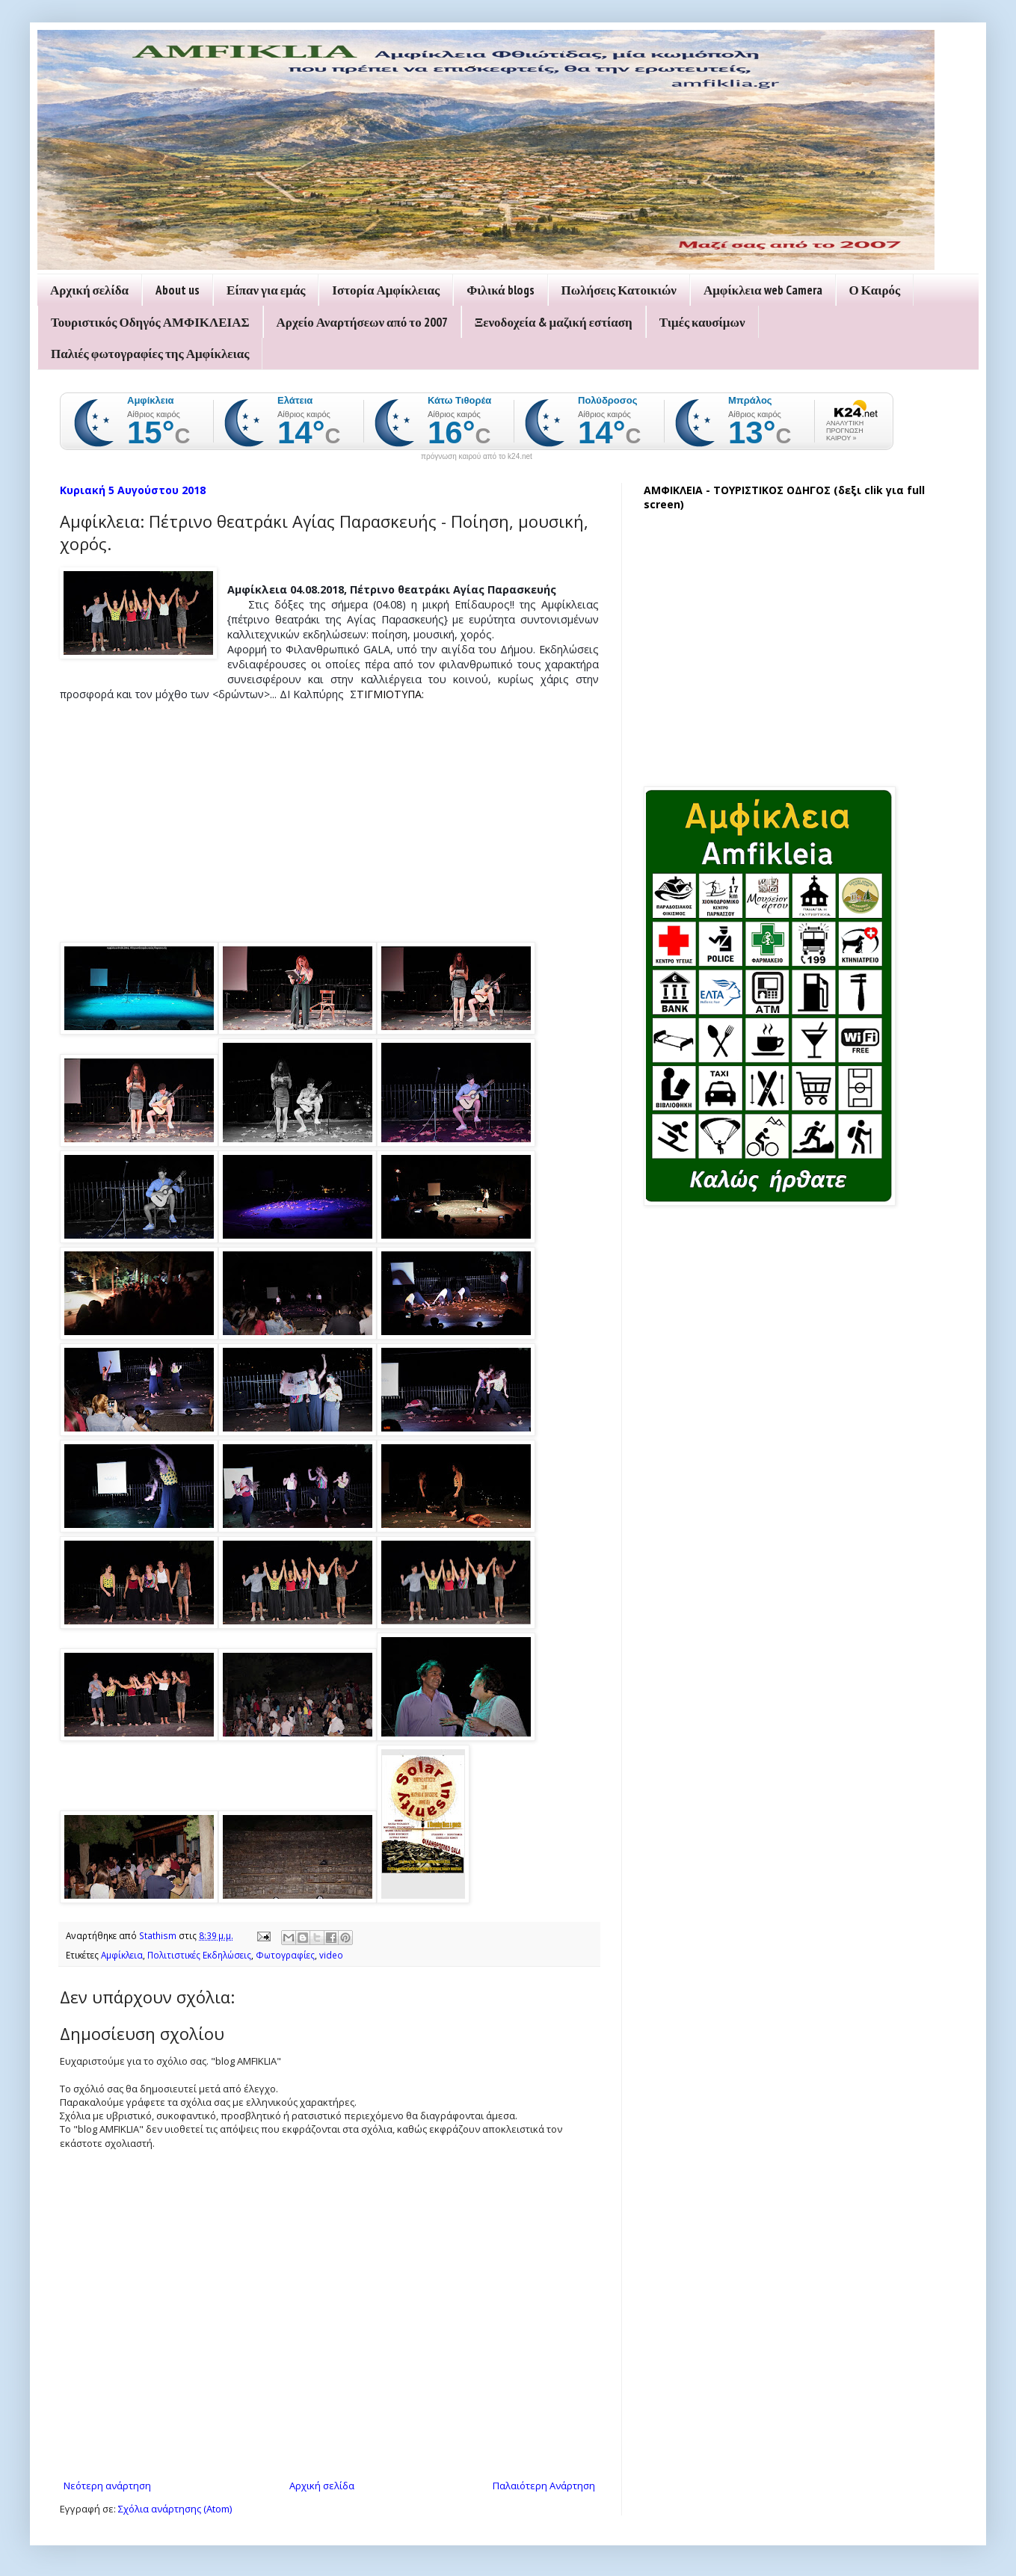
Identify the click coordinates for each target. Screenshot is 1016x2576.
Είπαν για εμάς (266, 290)
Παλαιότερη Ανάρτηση (544, 2485)
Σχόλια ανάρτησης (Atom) (175, 2508)
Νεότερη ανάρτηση (107, 2485)
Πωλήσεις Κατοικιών (619, 290)
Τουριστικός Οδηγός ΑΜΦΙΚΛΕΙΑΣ (150, 322)
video (331, 1955)
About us (178, 290)
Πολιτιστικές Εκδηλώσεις (199, 1955)
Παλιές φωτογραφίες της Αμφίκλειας (150, 353)
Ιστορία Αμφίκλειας (386, 290)
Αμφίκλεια (122, 1955)
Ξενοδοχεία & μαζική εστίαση (553, 322)
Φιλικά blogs (500, 290)
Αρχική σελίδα (89, 290)
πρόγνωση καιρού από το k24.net (476, 456)
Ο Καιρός (875, 290)
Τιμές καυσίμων (702, 322)
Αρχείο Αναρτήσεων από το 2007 (362, 322)
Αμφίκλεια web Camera (762, 290)
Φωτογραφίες (285, 1955)
